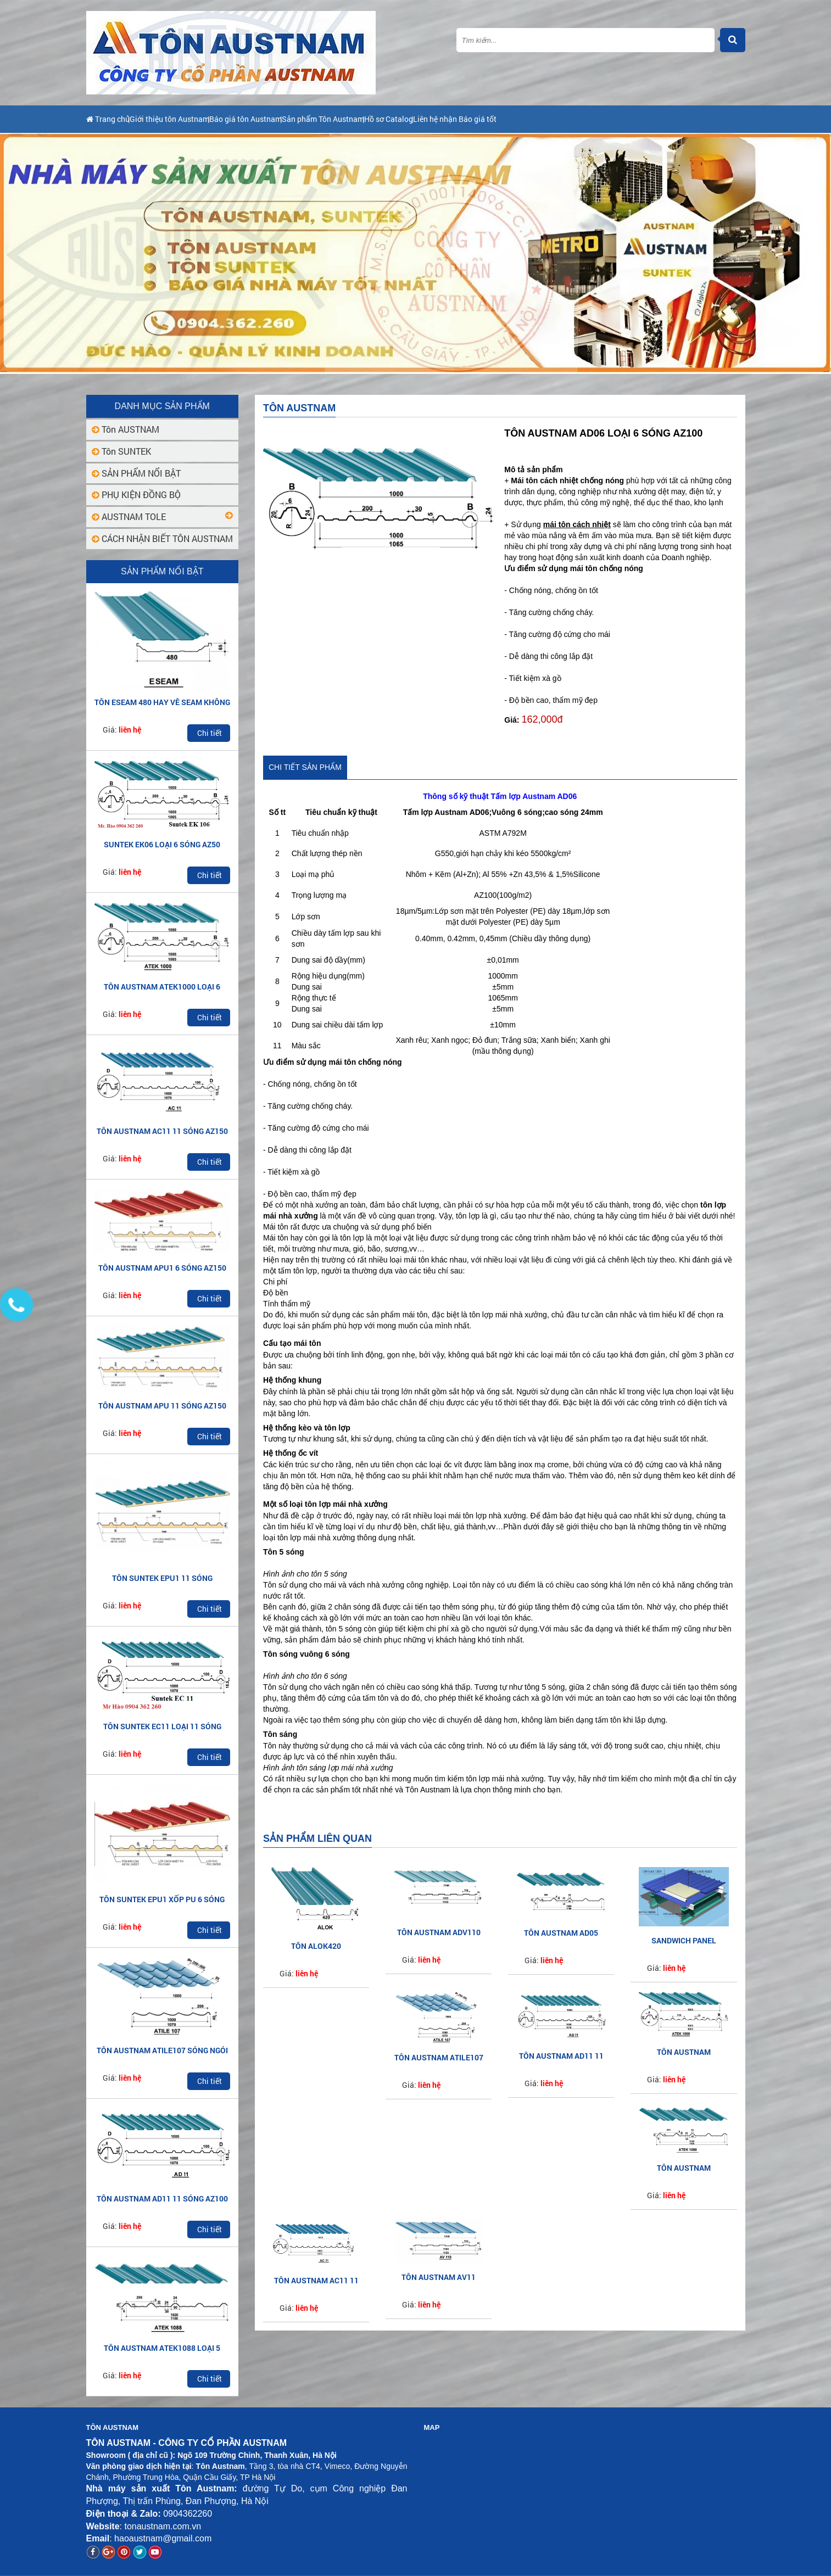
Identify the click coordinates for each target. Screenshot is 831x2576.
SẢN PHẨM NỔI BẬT (136, 473)
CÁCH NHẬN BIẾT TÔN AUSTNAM (162, 538)
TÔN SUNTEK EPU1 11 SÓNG (162, 1578)
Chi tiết (209, 733)
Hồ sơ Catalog (485, 119)
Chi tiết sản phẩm (305, 767)
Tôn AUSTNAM (125, 429)
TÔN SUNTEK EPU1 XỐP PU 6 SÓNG (162, 1899)
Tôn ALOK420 (316, 1946)
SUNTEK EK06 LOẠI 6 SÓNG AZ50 (162, 844)
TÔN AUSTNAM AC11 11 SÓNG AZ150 (162, 1131)
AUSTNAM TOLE (129, 516)
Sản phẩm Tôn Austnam (396, 119)
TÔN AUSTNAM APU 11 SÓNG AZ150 (162, 1405)
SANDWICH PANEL (683, 1940)
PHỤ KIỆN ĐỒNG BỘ (136, 494)
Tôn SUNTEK (121, 451)
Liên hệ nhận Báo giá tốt (574, 119)
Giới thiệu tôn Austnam (194, 119)
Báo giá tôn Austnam (294, 119)
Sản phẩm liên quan (317, 1839)
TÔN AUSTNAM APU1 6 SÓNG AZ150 (162, 1267)
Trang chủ (110, 119)
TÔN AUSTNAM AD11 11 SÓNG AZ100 (162, 2198)
